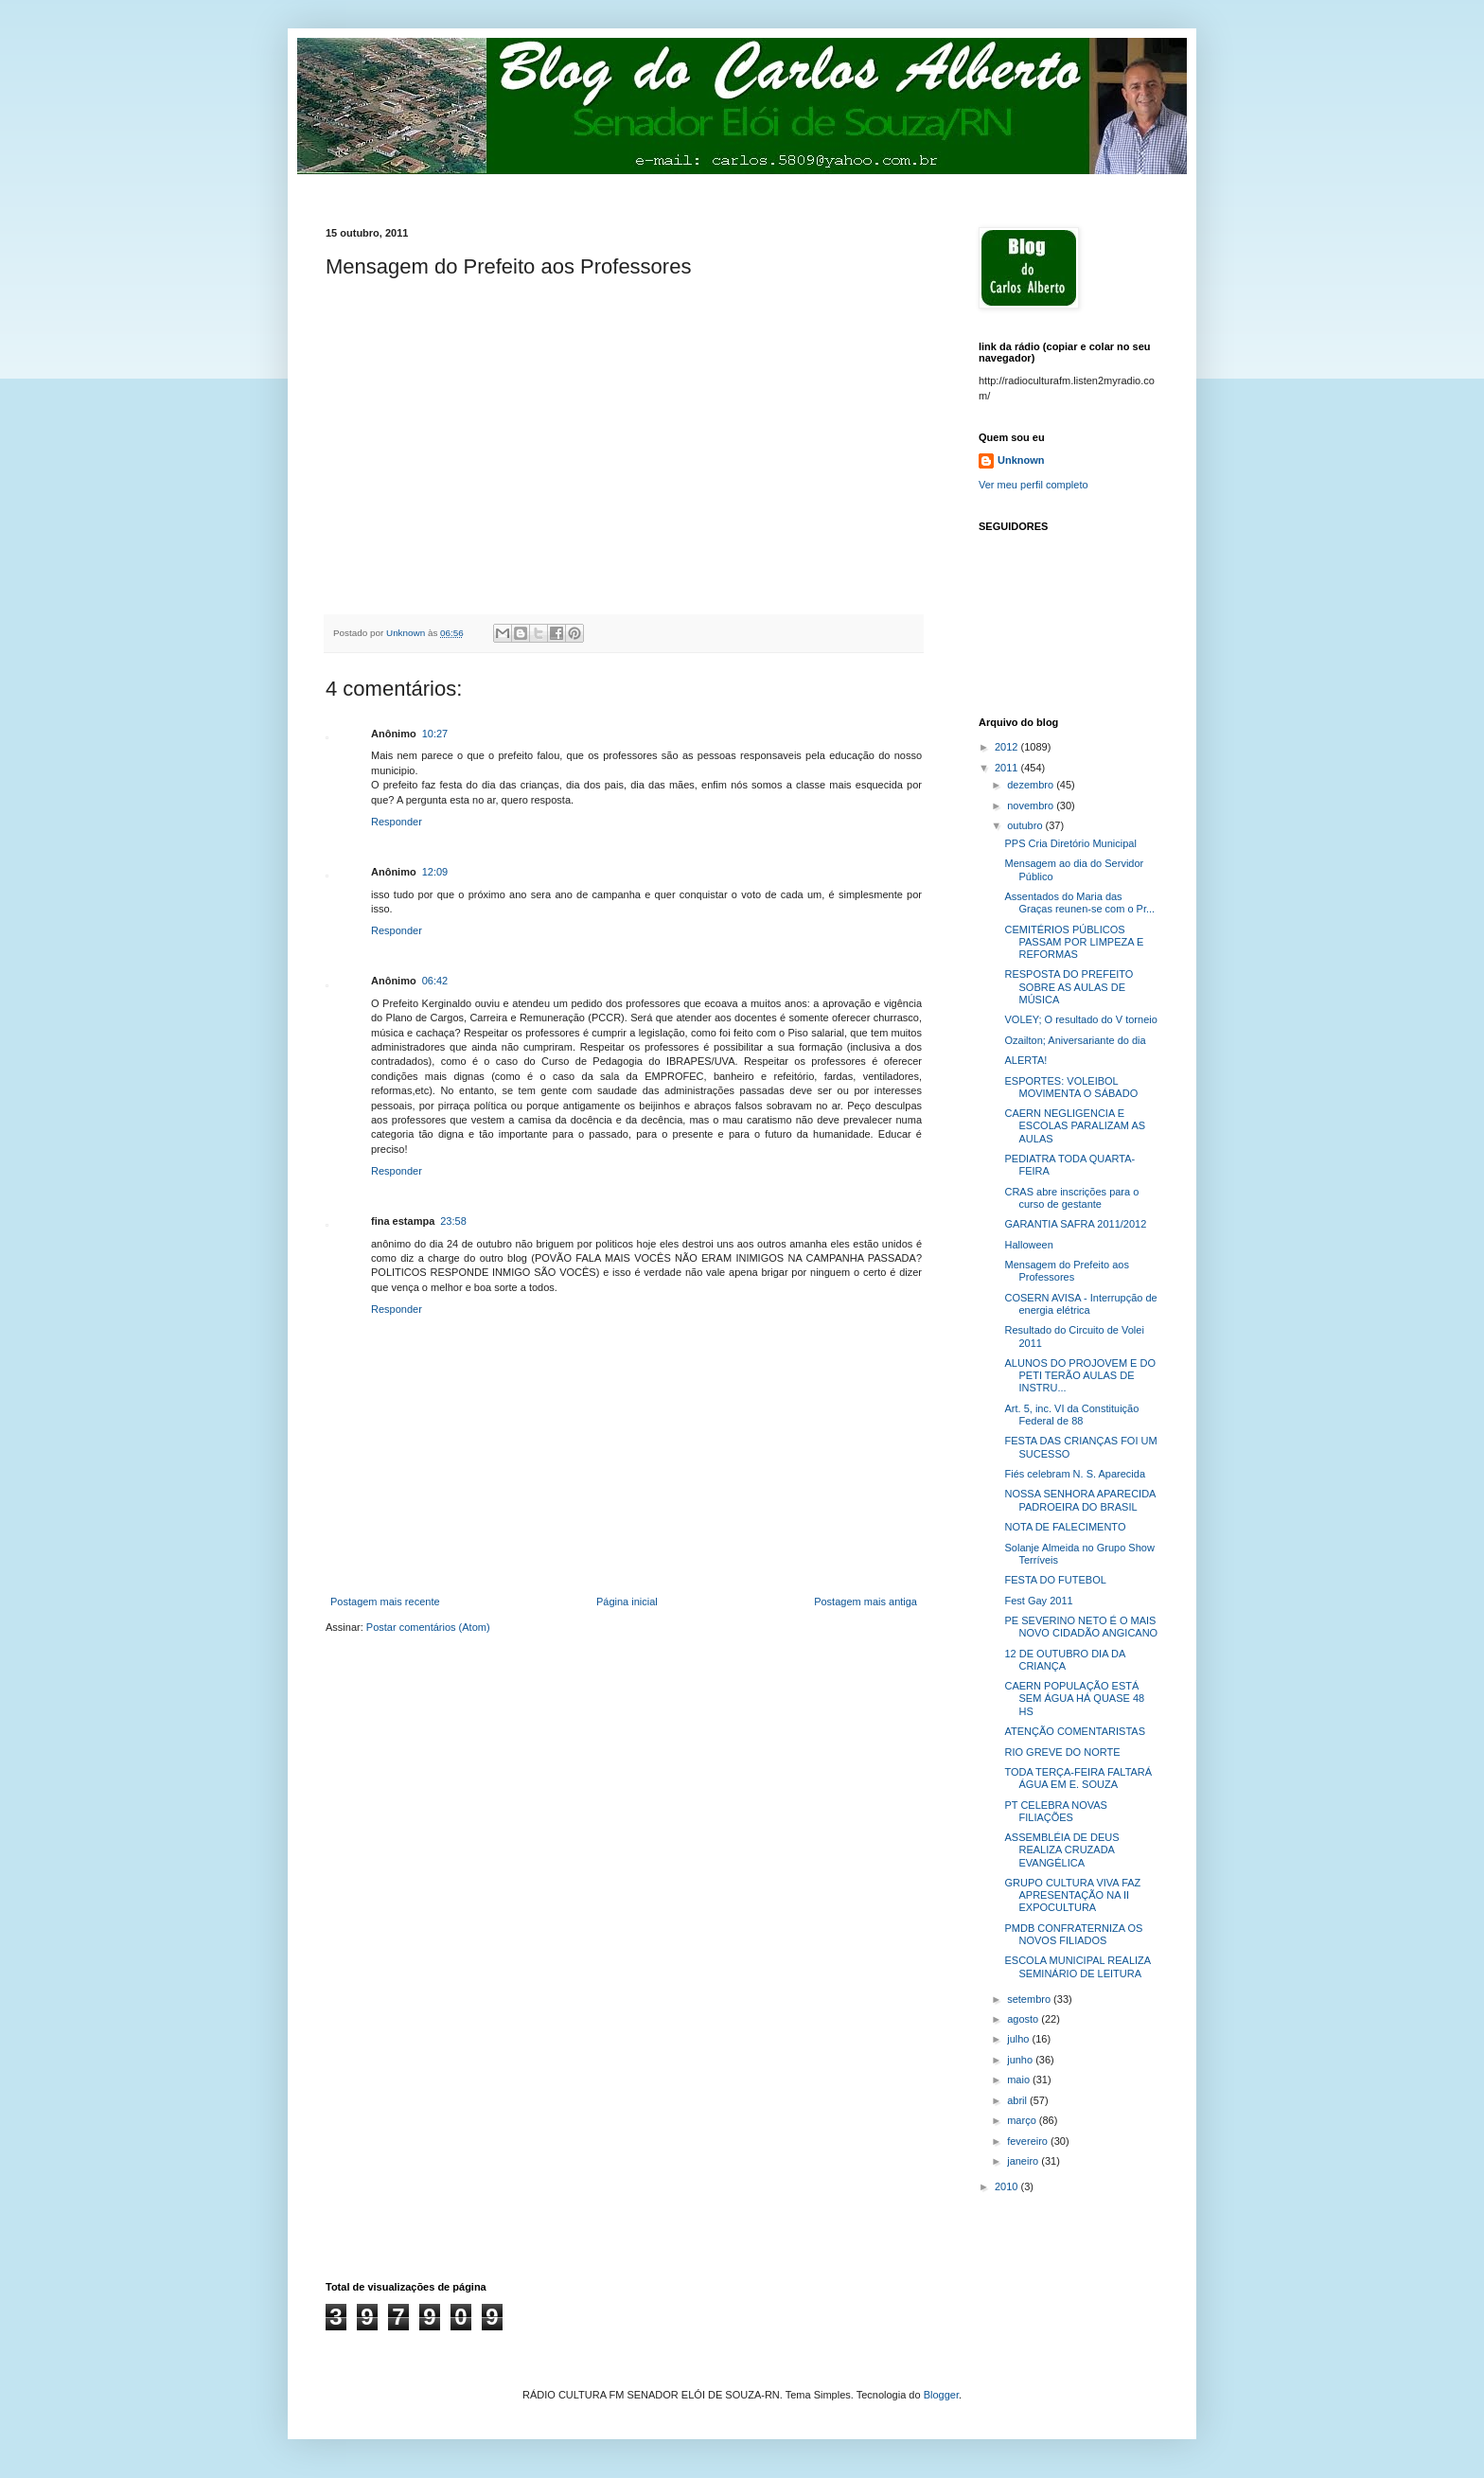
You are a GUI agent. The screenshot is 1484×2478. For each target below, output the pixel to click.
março (1023, 2120)
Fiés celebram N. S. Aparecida (1074, 1473)
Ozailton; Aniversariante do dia (1074, 1040)
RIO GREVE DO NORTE (1062, 1752)
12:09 (435, 871)
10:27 (435, 733)
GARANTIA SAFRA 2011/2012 (1075, 1224)
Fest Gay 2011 (1038, 1600)
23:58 (453, 1221)
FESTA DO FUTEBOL (1054, 1579)
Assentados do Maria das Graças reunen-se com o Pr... (1079, 902)
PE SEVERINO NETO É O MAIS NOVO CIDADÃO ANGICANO (1080, 1626)
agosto (1024, 2019)
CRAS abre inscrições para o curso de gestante (1071, 1198)
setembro (1030, 1999)
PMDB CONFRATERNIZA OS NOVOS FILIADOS (1073, 1934)
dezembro (1031, 784)
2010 (1008, 2186)
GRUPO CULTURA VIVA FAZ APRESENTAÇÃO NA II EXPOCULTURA (1072, 1895)
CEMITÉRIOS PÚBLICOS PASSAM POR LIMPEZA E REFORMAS (1073, 942)
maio (1020, 2079)
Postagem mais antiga (865, 1601)
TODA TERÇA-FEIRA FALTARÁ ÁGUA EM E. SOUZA (1078, 1778)
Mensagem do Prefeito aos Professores (1066, 1271)
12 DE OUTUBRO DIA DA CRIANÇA (1064, 1660)
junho (1021, 2059)
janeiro (1024, 2161)
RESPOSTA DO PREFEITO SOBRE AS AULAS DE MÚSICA (1068, 986)
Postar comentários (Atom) (428, 1627)
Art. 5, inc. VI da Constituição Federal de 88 (1071, 1414)
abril (1018, 2100)
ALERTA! (1025, 1060)
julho (1019, 2038)
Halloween (1028, 1244)
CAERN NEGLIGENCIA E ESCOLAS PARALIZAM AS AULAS (1074, 1125)
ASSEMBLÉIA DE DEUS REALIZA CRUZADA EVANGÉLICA (1061, 1849)
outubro (1026, 825)
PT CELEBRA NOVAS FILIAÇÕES (1055, 1811)
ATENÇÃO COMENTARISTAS (1074, 1731)
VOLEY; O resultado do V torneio (1080, 1019)
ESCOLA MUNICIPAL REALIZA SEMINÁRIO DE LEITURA (1077, 1966)
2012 (1008, 746)
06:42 (435, 980)
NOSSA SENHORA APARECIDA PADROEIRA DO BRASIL (1079, 1500)
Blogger (941, 2394)
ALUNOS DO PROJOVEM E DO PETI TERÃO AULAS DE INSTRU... (1080, 1375)
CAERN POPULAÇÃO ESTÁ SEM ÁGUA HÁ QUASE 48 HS (1074, 1698)
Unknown (1021, 460)
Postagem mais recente (385, 1601)
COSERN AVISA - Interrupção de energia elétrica (1080, 1304)
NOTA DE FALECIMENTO (1064, 1526)
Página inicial (627, 1601)
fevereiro (1029, 2141)
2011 (1008, 767)
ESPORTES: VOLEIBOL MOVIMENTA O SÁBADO (1071, 1087)
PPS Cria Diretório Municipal (1070, 843)
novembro (1031, 805)
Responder (396, 821)
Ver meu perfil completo (1033, 484)
